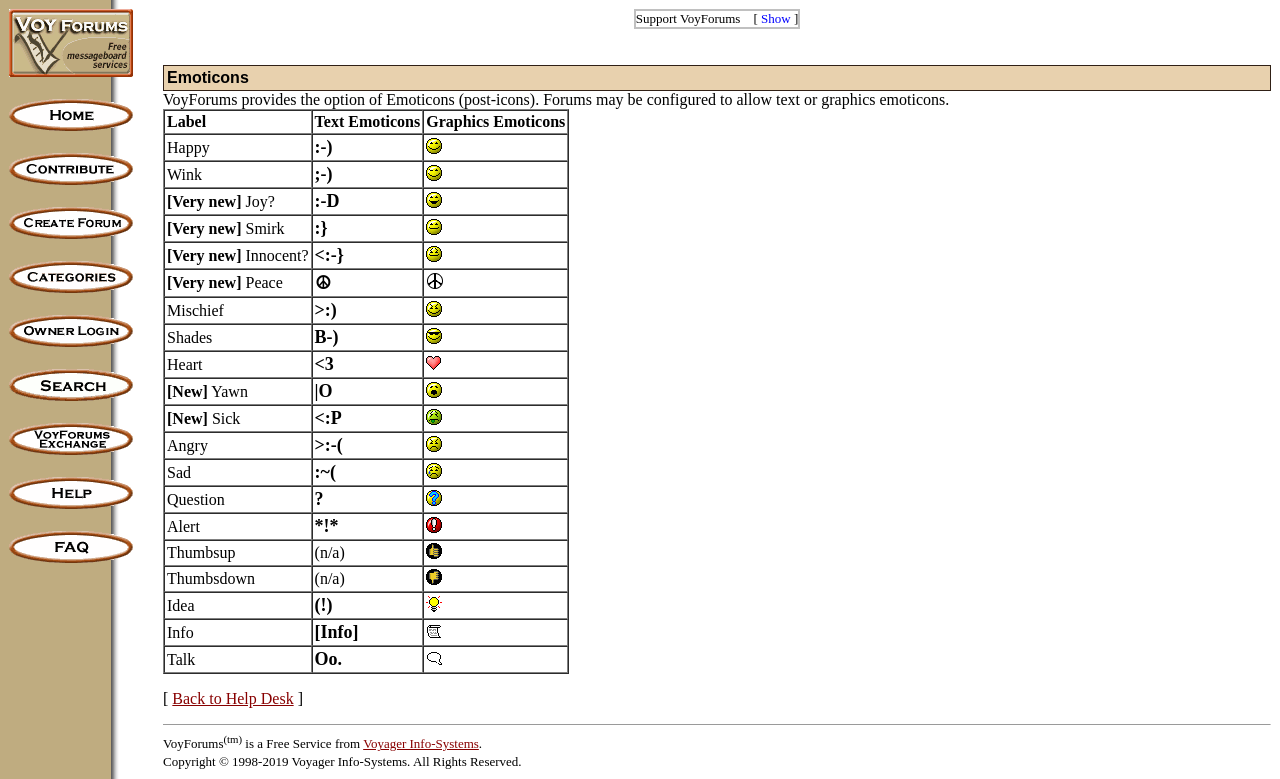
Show (776, 18)
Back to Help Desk (232, 698)
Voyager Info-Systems (421, 743)
